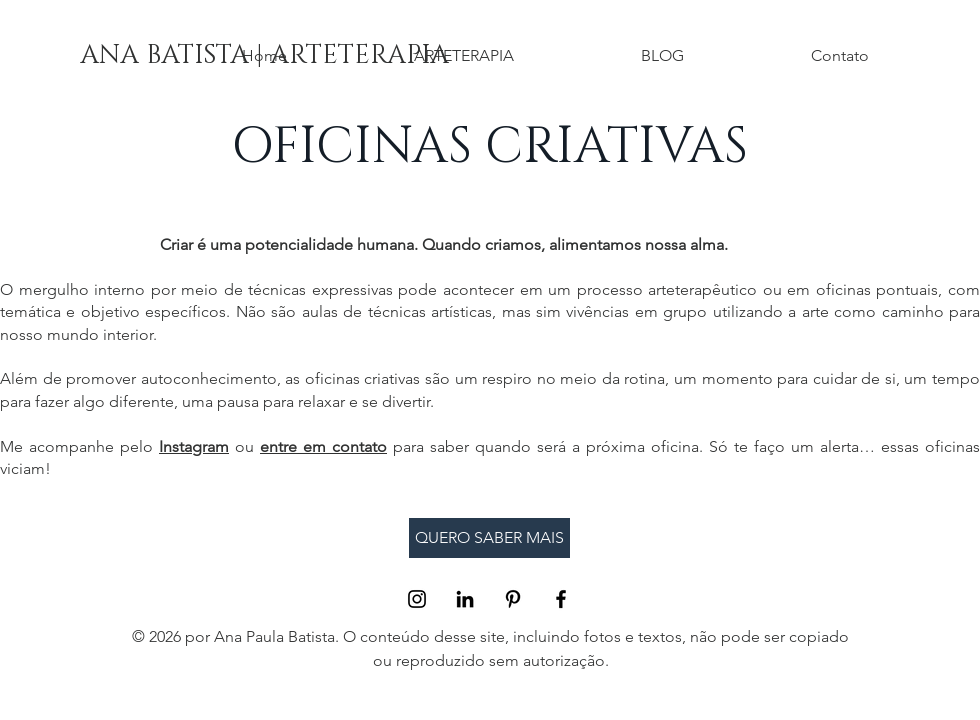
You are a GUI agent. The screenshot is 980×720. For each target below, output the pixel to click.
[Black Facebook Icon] (561, 599)
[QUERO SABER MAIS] (489, 538)
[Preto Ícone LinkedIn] (465, 599)
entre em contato (323, 446)
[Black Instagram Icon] (417, 599)
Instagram (194, 446)
